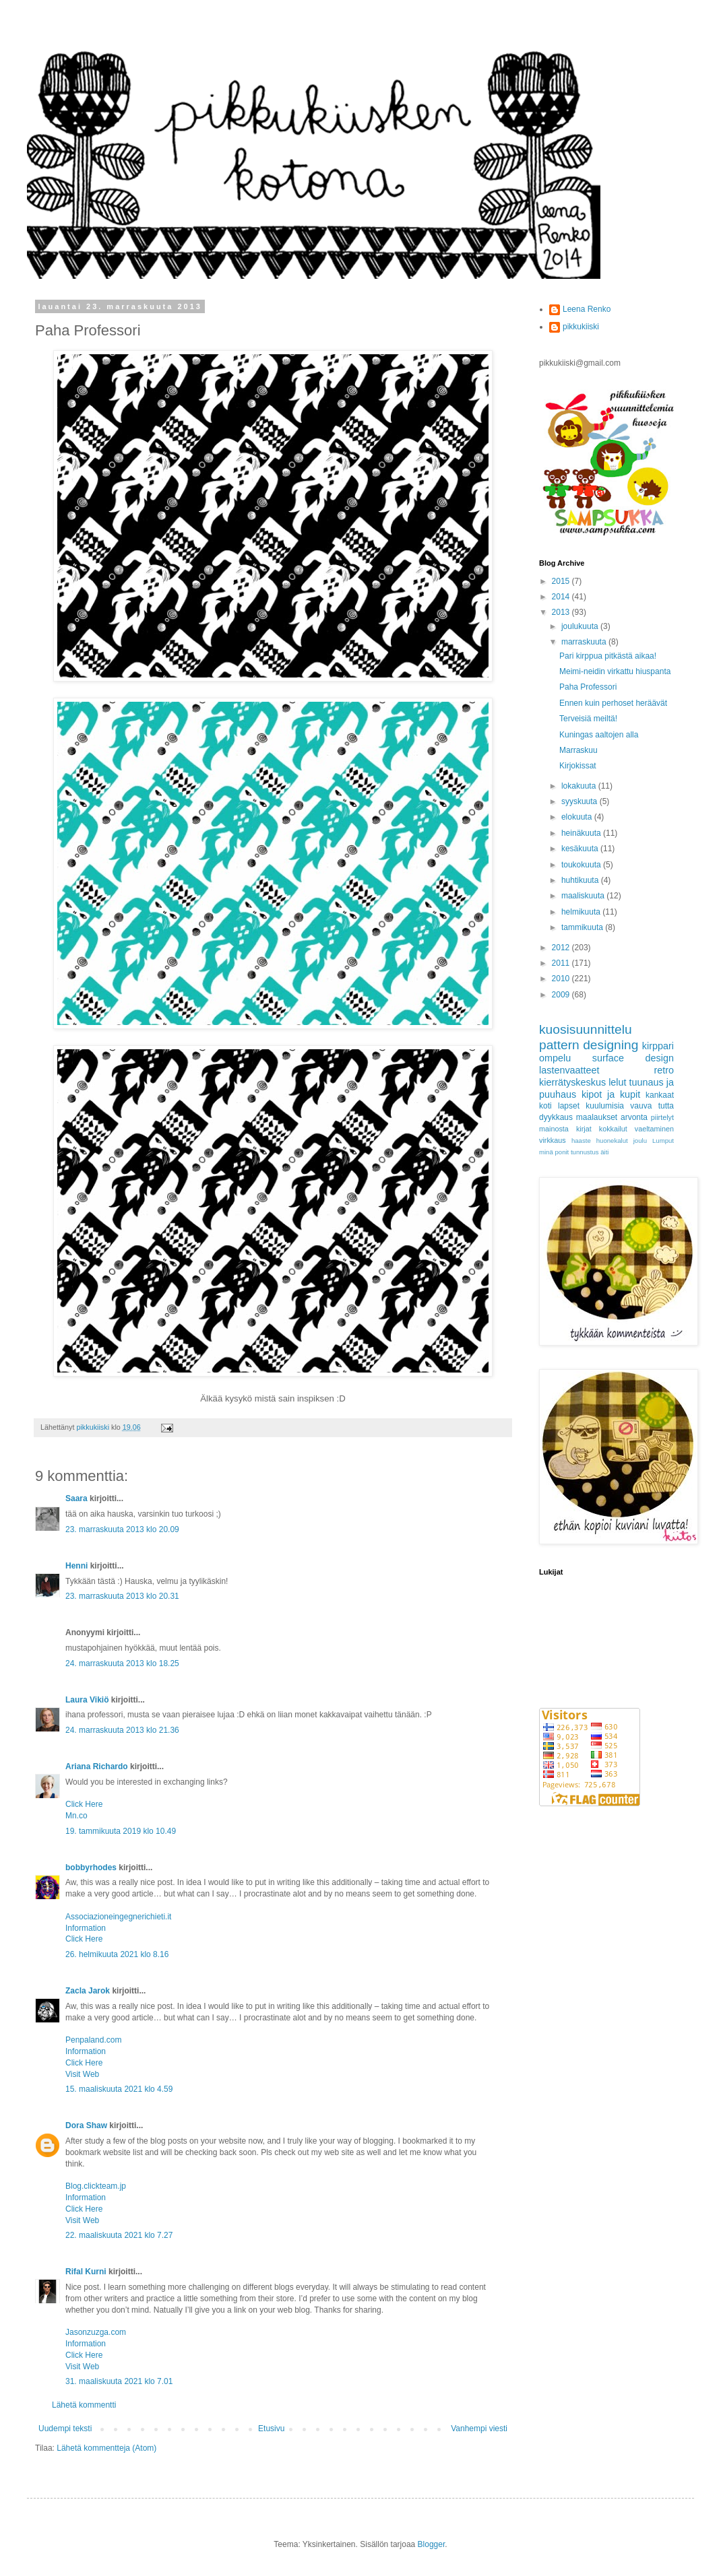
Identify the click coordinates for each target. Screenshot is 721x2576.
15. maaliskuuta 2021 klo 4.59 (119, 2089)
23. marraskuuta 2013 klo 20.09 (122, 1529)
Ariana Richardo (96, 1766)
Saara (76, 1498)
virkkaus (552, 1140)
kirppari (658, 1046)
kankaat (660, 1095)
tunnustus (585, 1152)
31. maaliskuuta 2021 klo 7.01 (119, 2381)
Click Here (83, 1804)
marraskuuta (584, 642)
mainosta (554, 1129)
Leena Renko (586, 309)
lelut (617, 1082)
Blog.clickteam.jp (95, 2186)
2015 (562, 581)
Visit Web (82, 2074)
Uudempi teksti (65, 2428)
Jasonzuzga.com (95, 2332)
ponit (562, 1152)
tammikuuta (583, 927)
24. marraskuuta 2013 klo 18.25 (122, 1663)
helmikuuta (581, 912)
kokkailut (613, 1129)
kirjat (584, 1129)
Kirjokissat (577, 765)
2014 (562, 596)
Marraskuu (578, 750)
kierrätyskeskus (572, 1082)
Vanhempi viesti (479, 2428)
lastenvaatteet (569, 1070)
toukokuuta (582, 864)
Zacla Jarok (87, 1990)
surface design (633, 1058)
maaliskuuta (583, 895)
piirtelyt (662, 1117)
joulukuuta (580, 626)
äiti (604, 1152)
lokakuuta (579, 786)
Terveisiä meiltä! (588, 718)
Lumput (663, 1140)
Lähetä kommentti (84, 2405)
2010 (562, 978)
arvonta (634, 1117)
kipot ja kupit (611, 1094)
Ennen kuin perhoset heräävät (613, 703)
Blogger (431, 2544)
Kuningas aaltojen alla (598, 734)
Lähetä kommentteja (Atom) (106, 2448)
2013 (562, 612)
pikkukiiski (581, 326)
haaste (581, 1140)
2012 (562, 947)
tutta (666, 1106)
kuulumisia (605, 1106)
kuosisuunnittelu (585, 1029)
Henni (76, 1566)
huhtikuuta (581, 880)
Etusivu (271, 2428)
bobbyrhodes (91, 1867)
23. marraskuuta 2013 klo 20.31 (122, 1596)
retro (664, 1070)
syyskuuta (580, 801)
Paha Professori (588, 687)
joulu (640, 1140)
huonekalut (612, 1140)
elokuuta (577, 817)
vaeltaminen (654, 1129)
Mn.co (76, 1815)
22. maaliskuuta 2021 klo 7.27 (119, 2235)
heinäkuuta (582, 833)
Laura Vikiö (86, 1700)
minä (546, 1152)
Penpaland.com (93, 2040)
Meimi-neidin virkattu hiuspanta (614, 671)
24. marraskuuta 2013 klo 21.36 (122, 1730)
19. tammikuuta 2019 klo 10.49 (120, 1831)
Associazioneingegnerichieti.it (118, 1916)
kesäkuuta (580, 848)
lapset (568, 1106)
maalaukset (596, 1117)
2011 (562, 963)
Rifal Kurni (85, 2271)
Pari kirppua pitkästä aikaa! (607, 656)
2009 (562, 994)
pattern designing (588, 1045)
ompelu (555, 1058)
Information (85, 1928)
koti (545, 1106)
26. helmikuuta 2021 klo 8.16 (116, 1954)
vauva (641, 1106)
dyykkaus (556, 1117)
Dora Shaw (86, 2125)
